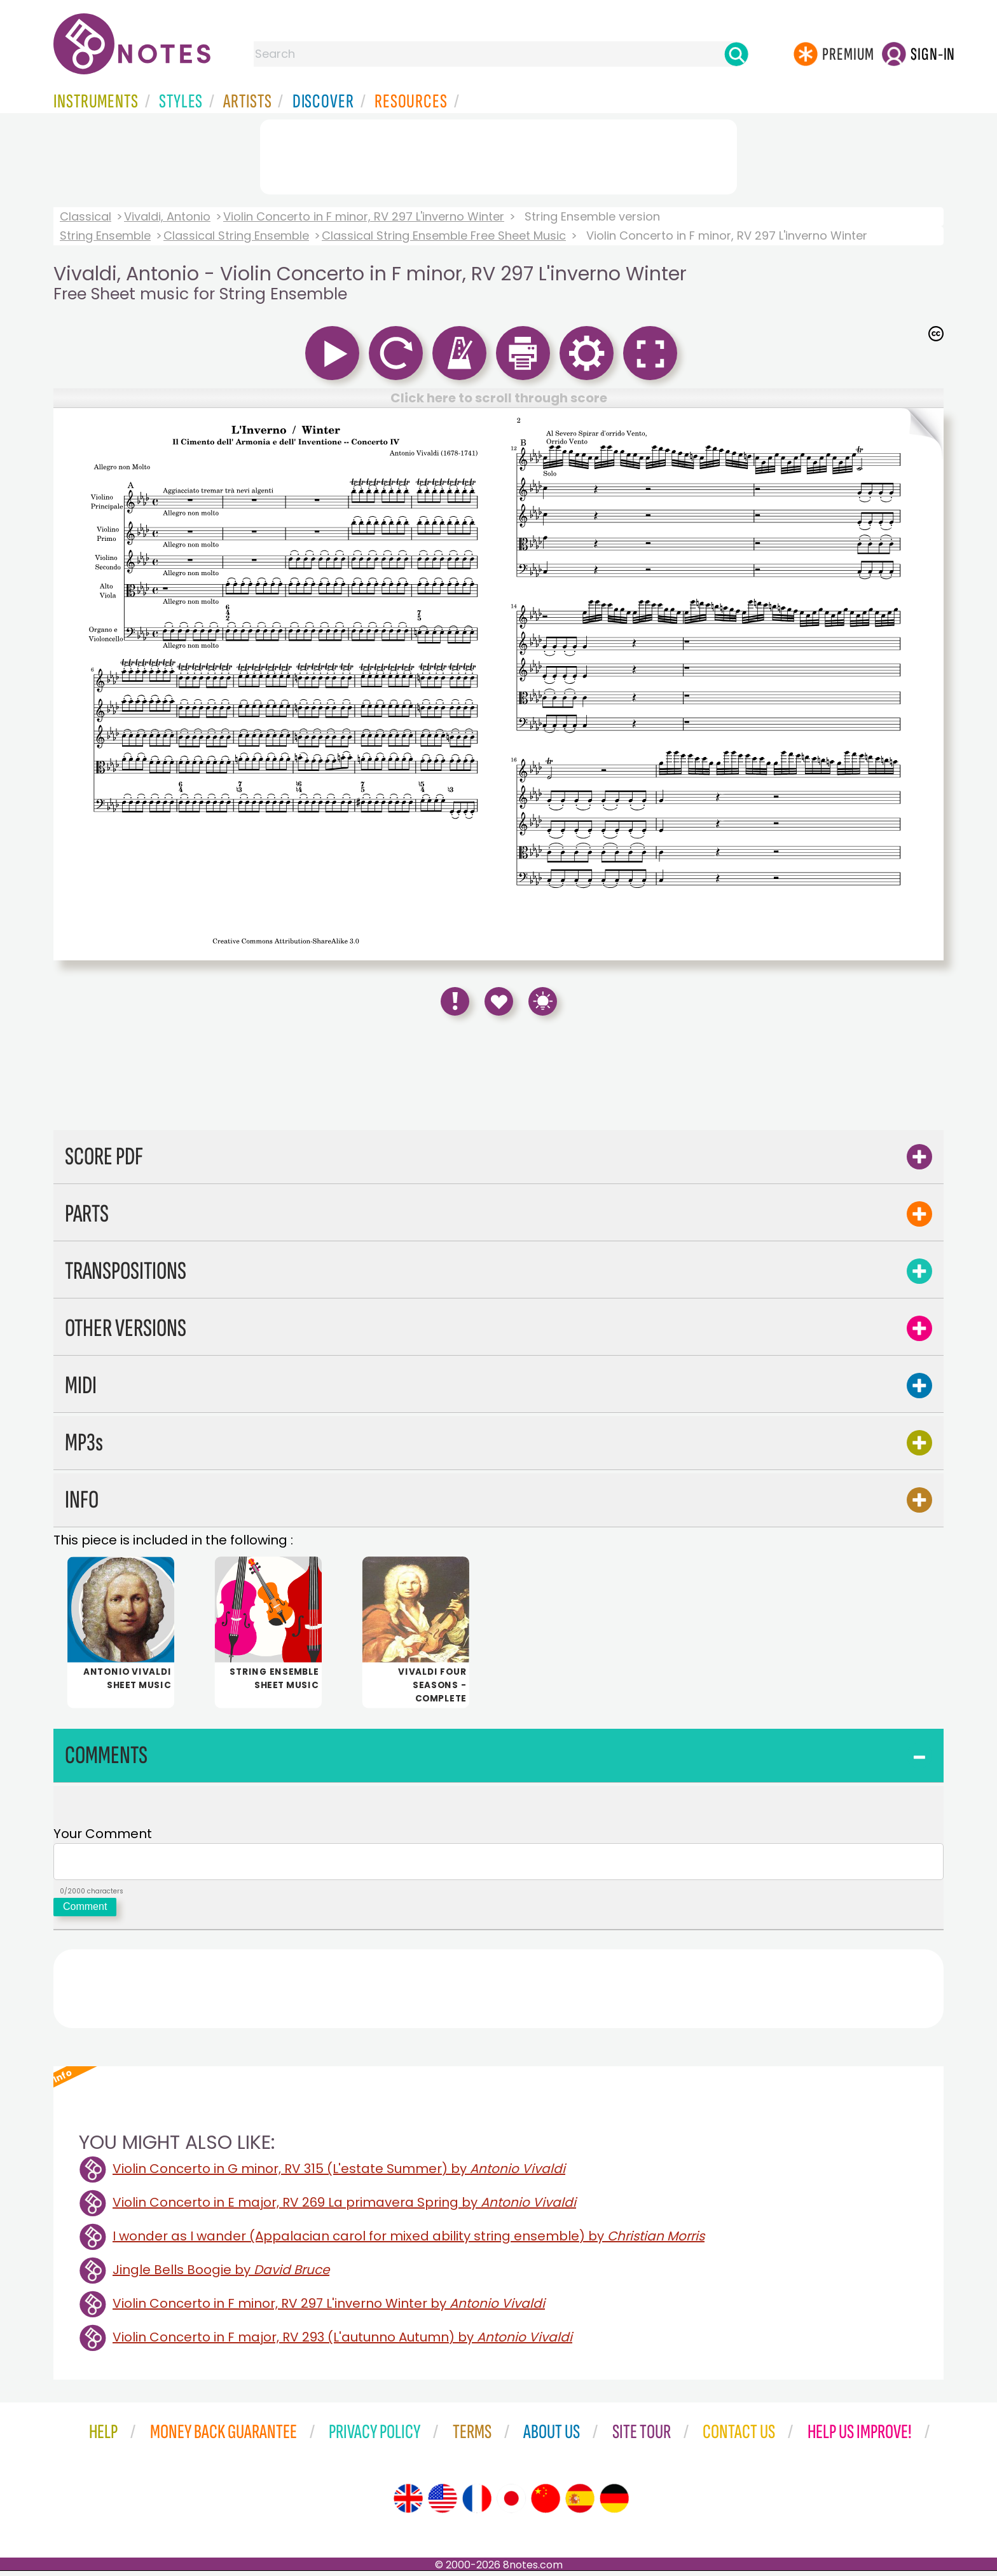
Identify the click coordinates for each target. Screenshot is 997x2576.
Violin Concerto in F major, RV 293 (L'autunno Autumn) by (342, 2342)
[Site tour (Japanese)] (511, 2503)
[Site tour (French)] (477, 2503)
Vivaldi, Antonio (167, 216)
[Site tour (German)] (614, 2503)
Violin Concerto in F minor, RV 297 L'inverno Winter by (329, 2308)
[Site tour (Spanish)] (580, 2503)
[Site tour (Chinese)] (545, 2503)
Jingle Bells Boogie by (221, 2275)
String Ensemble (105, 235)
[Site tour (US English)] (442, 2503)
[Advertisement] (498, 154)
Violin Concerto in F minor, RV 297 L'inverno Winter (363, 216)
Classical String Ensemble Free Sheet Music (444, 235)
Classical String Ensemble (236, 235)
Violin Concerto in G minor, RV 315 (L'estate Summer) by (339, 2174)
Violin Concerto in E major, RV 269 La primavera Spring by (344, 2207)
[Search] (736, 54)
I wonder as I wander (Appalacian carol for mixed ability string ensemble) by (409, 2241)
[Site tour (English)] (408, 2503)
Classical (85, 216)
